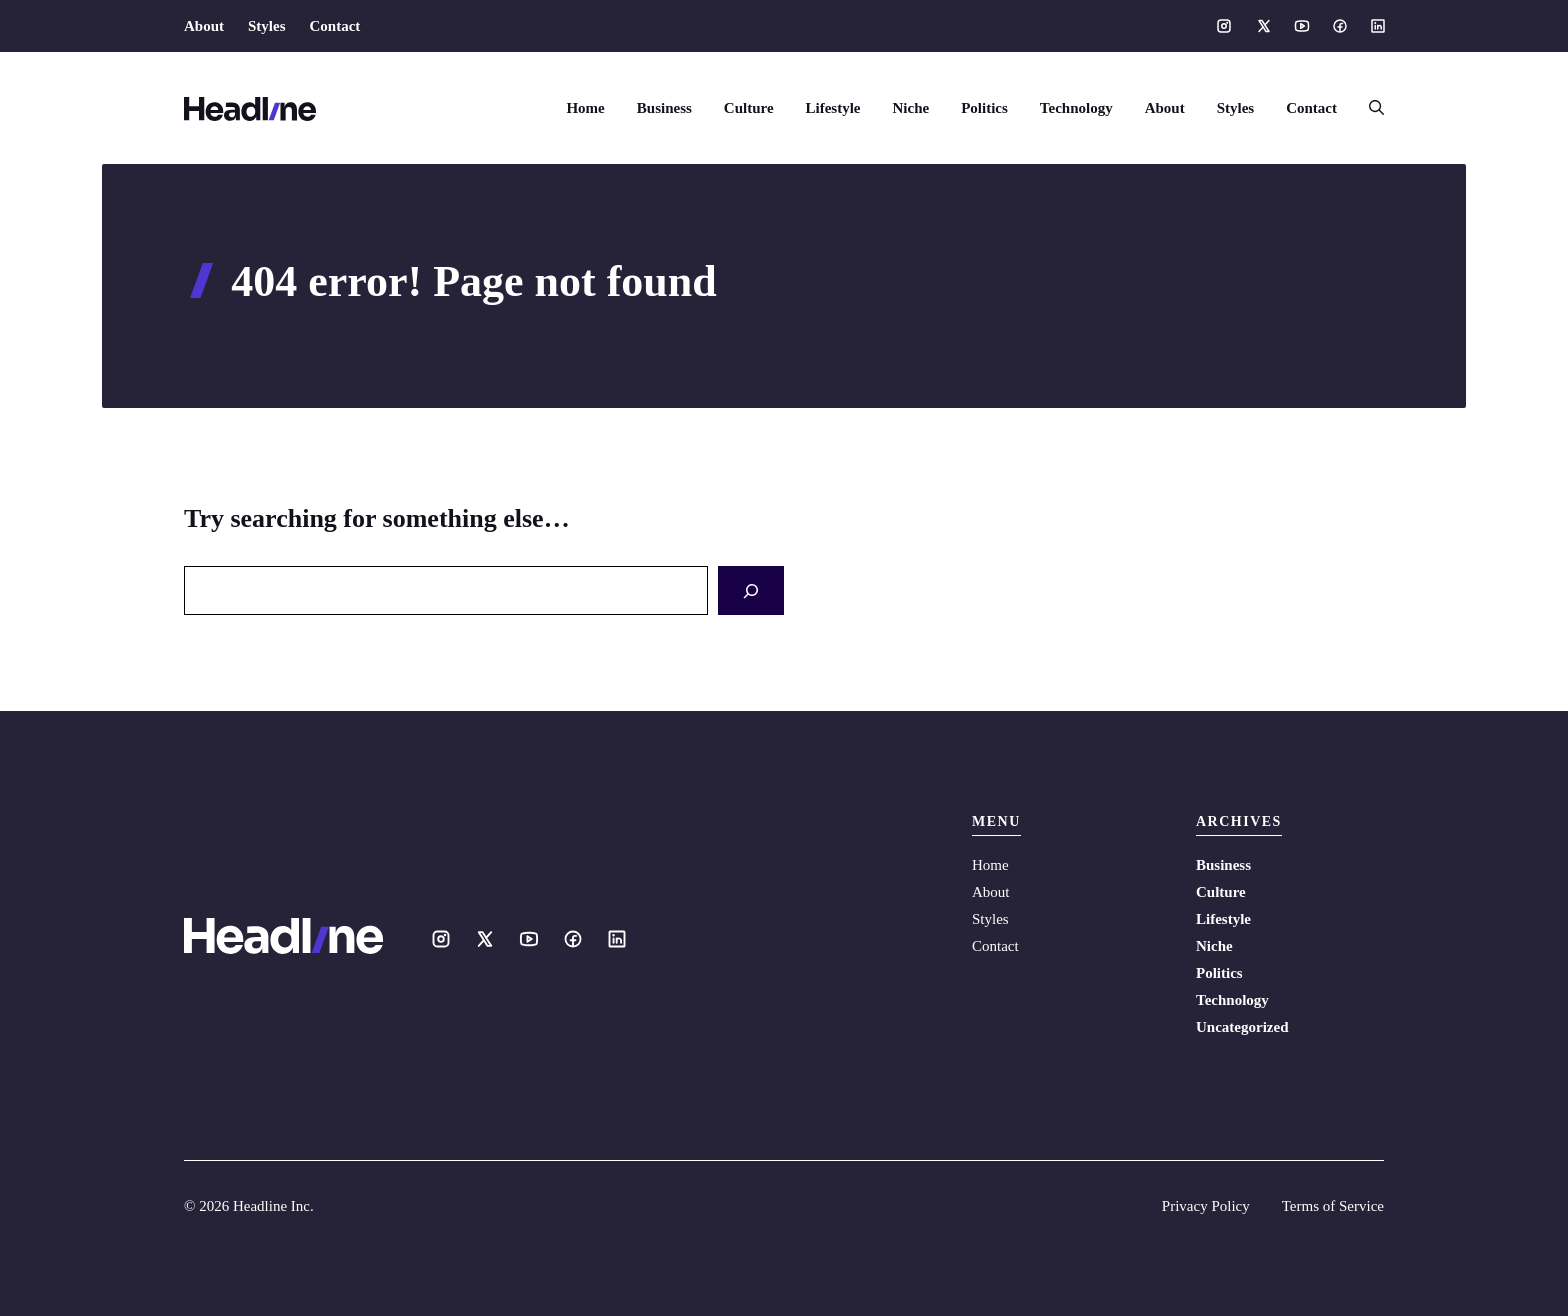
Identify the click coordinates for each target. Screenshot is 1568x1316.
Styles (267, 26)
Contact (335, 26)
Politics (984, 108)
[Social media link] (1224, 26)
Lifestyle (833, 108)
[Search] (751, 590)
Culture (749, 108)
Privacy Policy (1206, 1206)
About (204, 26)
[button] (1368, 108)
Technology (1076, 108)
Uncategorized (1242, 1027)
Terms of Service (1333, 1206)
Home (585, 108)
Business (664, 108)
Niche (911, 108)
